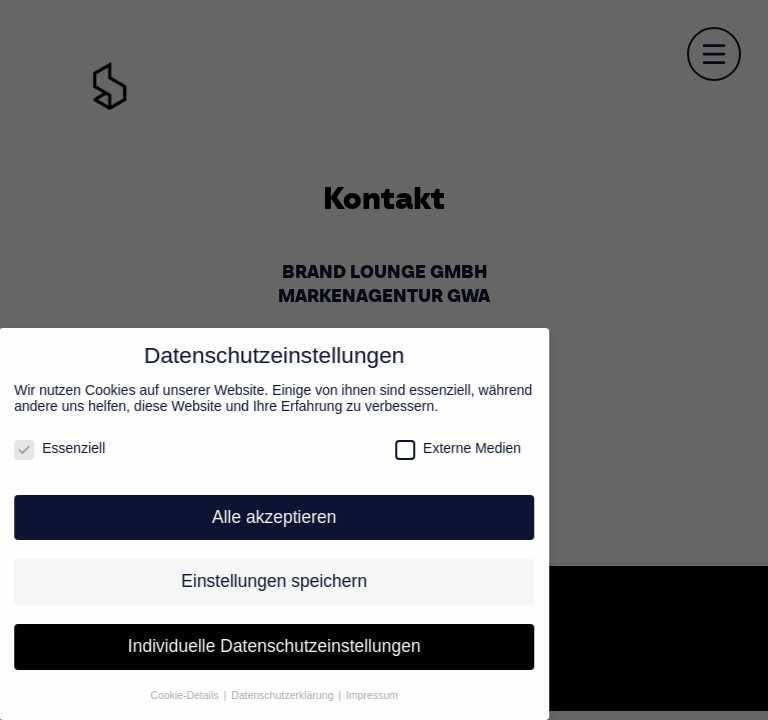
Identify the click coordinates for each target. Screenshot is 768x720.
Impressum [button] (364, 695)
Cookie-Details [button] (177, 695)
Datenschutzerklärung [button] (275, 695)
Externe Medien (450, 448)
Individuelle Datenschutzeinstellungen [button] (265, 646)
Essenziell (51, 448)
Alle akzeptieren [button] (266, 517)
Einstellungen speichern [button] (266, 581)
